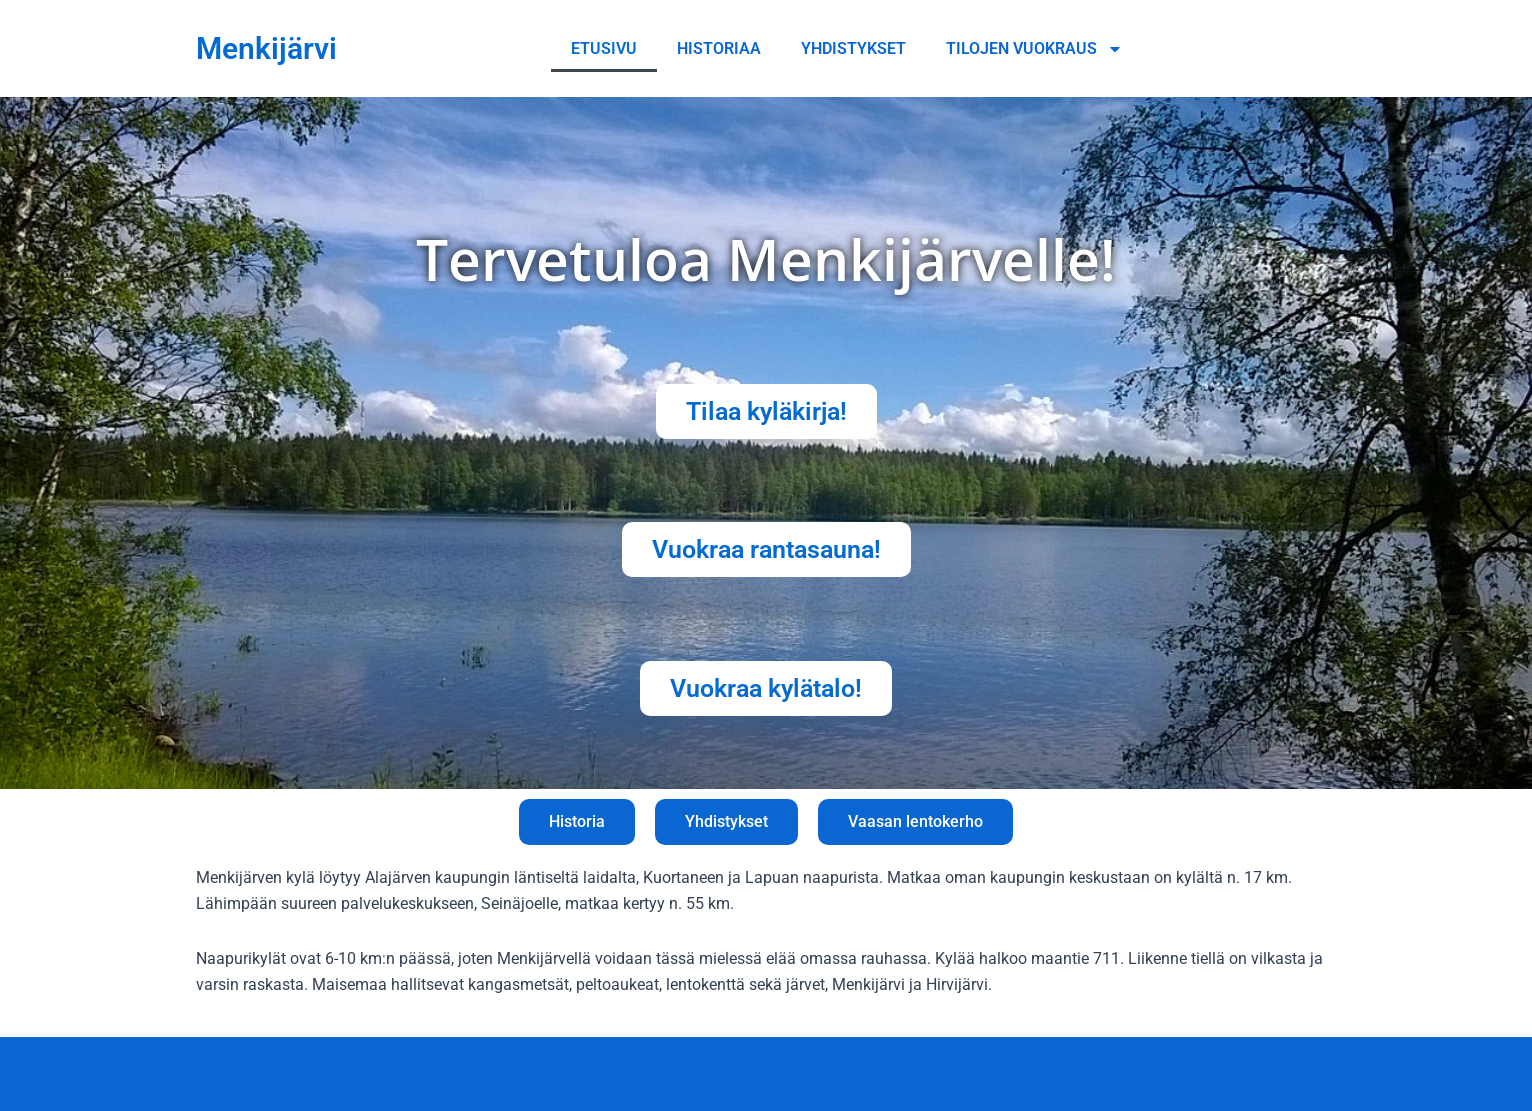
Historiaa (719, 48)
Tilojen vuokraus (1034, 49)
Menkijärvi (266, 48)
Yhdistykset (853, 48)
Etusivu (604, 48)
